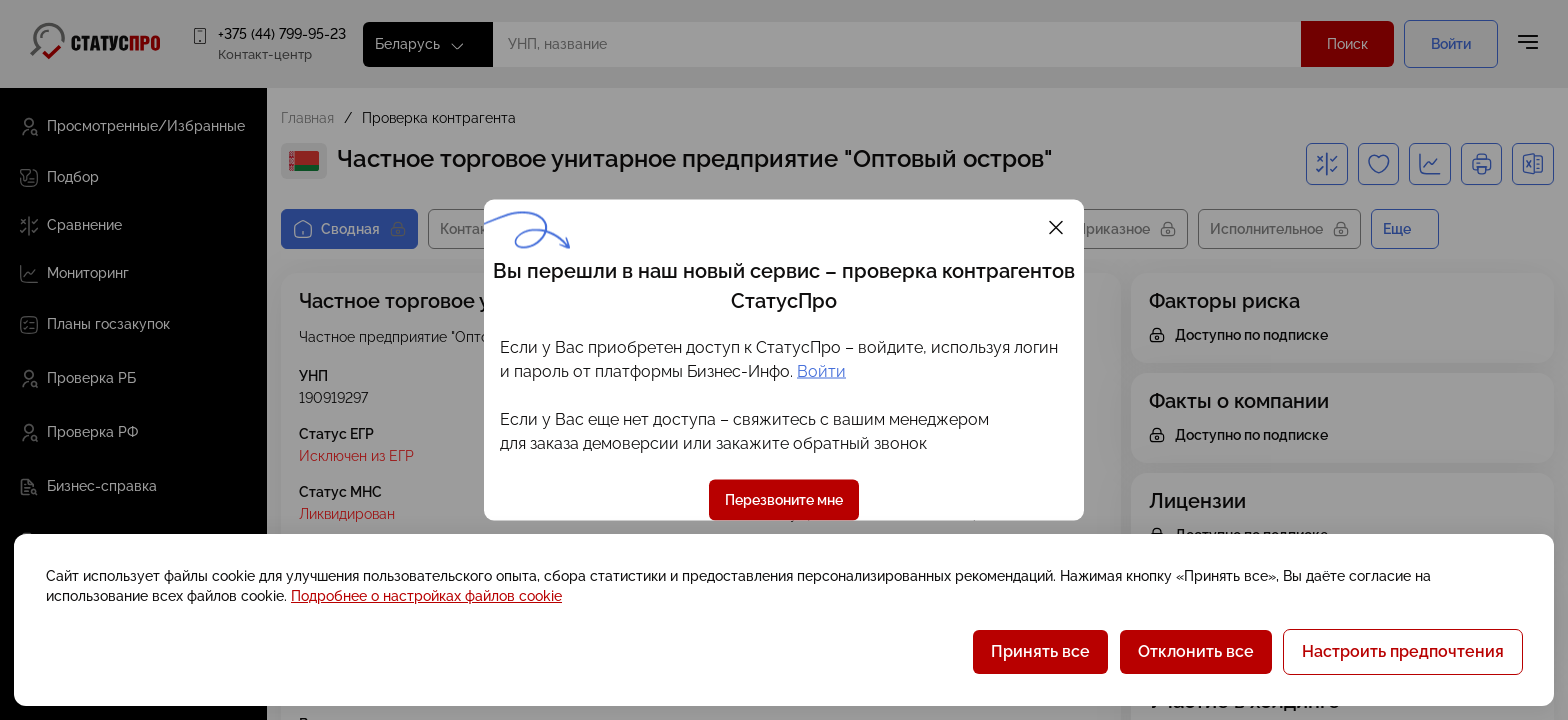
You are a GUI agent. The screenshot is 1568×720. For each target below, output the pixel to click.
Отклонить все (1196, 651)
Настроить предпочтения (1403, 651)
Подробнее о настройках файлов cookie (426, 596)
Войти (821, 371)
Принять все (1040, 651)
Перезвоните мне (784, 500)
